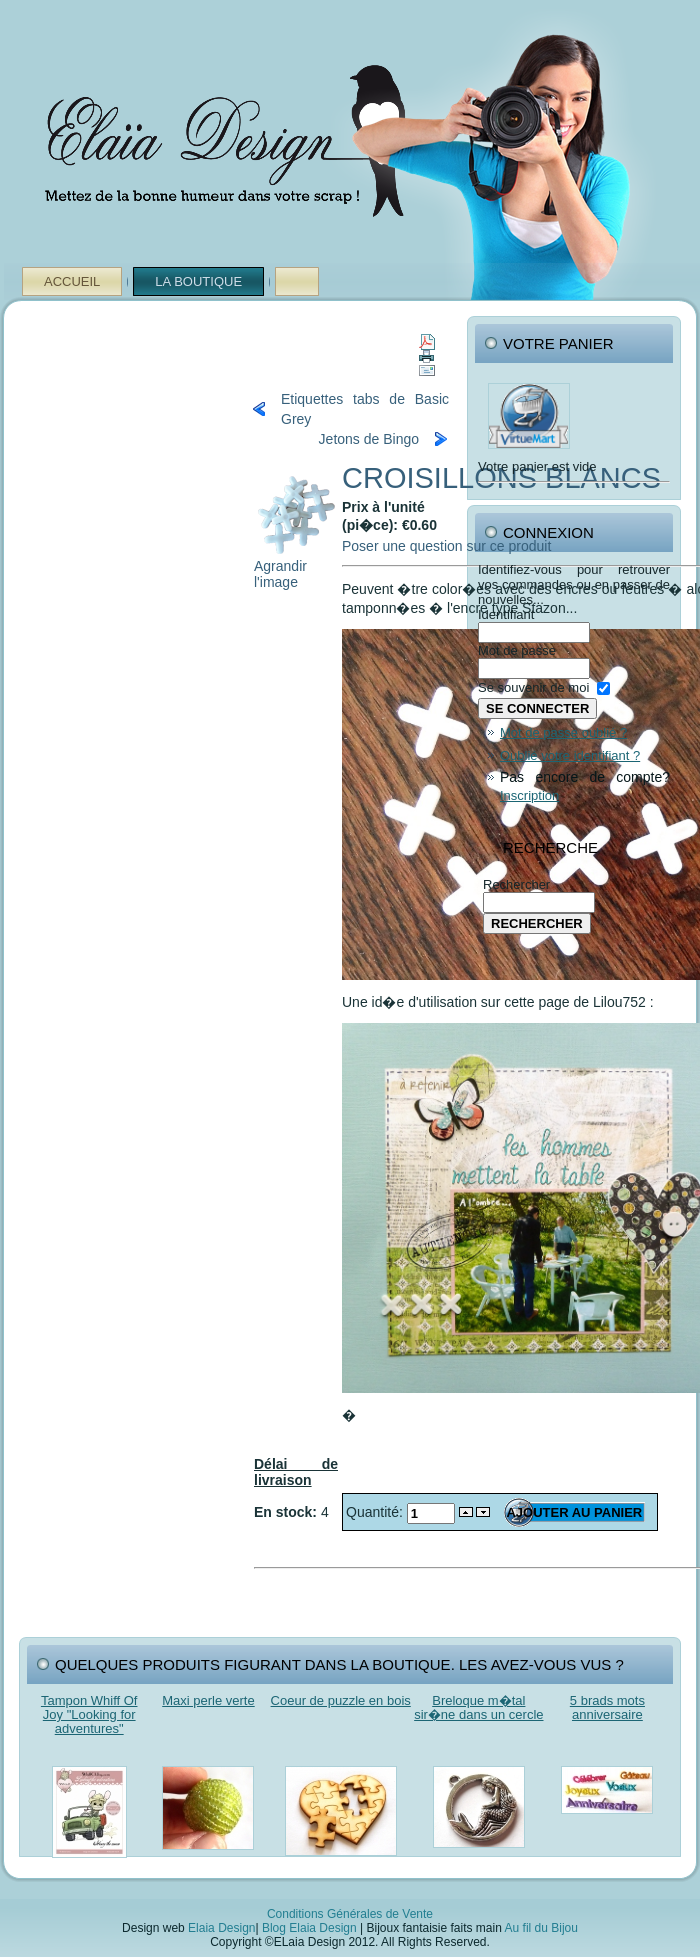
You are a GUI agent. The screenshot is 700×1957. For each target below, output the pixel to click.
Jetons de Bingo (369, 439)
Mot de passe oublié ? (563, 732)
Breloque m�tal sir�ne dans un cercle (478, 1707)
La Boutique (198, 281)
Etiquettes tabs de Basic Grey (365, 409)
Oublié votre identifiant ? (570, 755)
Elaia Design (221, 1928)
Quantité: (376, 1512)
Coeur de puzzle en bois (341, 1700)
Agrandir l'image (296, 567)
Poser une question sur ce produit (446, 546)
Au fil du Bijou (541, 1928)
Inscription (529, 795)
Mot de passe (517, 650)
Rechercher (516, 884)
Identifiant (506, 614)
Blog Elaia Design (309, 1928)
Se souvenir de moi (533, 687)
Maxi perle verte (208, 1700)
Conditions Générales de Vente (350, 1914)
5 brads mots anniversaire (607, 1707)
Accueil (72, 281)
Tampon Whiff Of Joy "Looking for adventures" (89, 1714)
